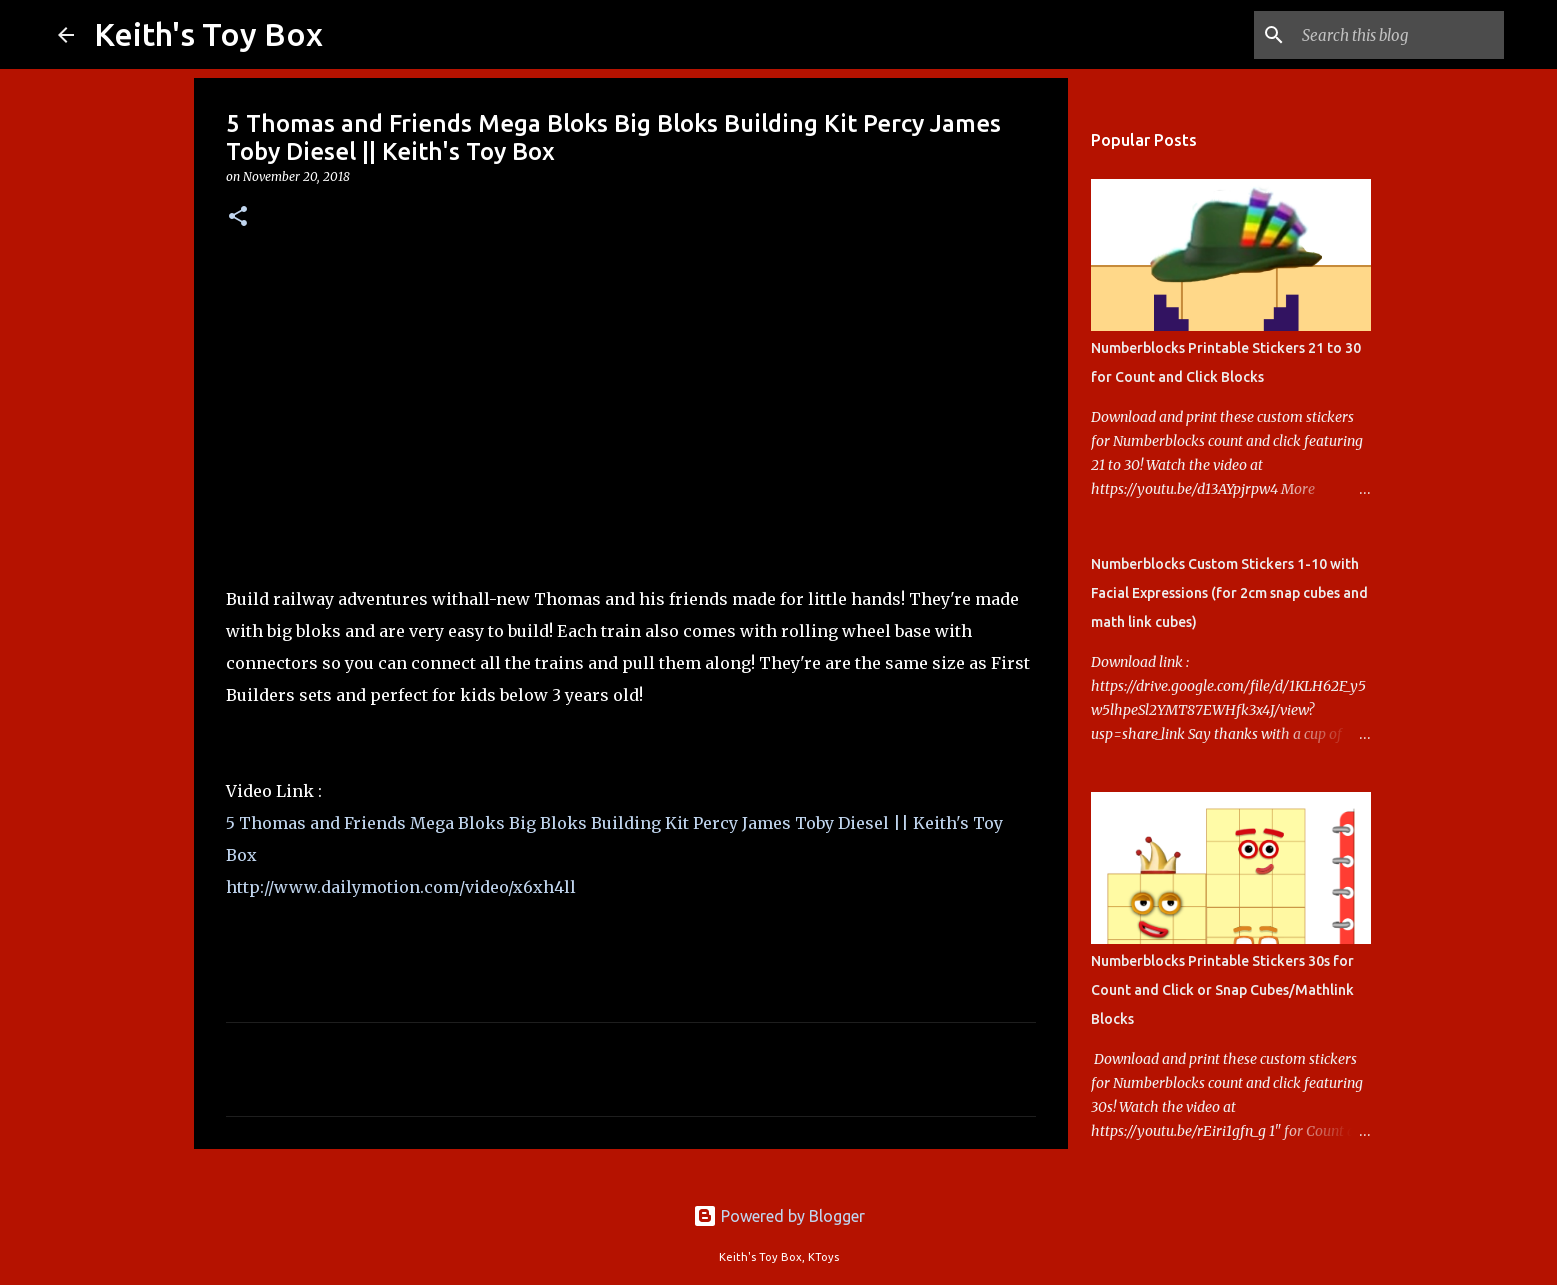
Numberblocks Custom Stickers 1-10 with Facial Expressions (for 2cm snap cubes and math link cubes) (1229, 593)
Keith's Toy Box (208, 34)
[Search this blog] (1399, 35)
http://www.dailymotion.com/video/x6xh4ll (401, 887)
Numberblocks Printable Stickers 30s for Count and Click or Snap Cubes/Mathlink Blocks (1222, 990)
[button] (238, 217)
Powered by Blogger (779, 1216)
